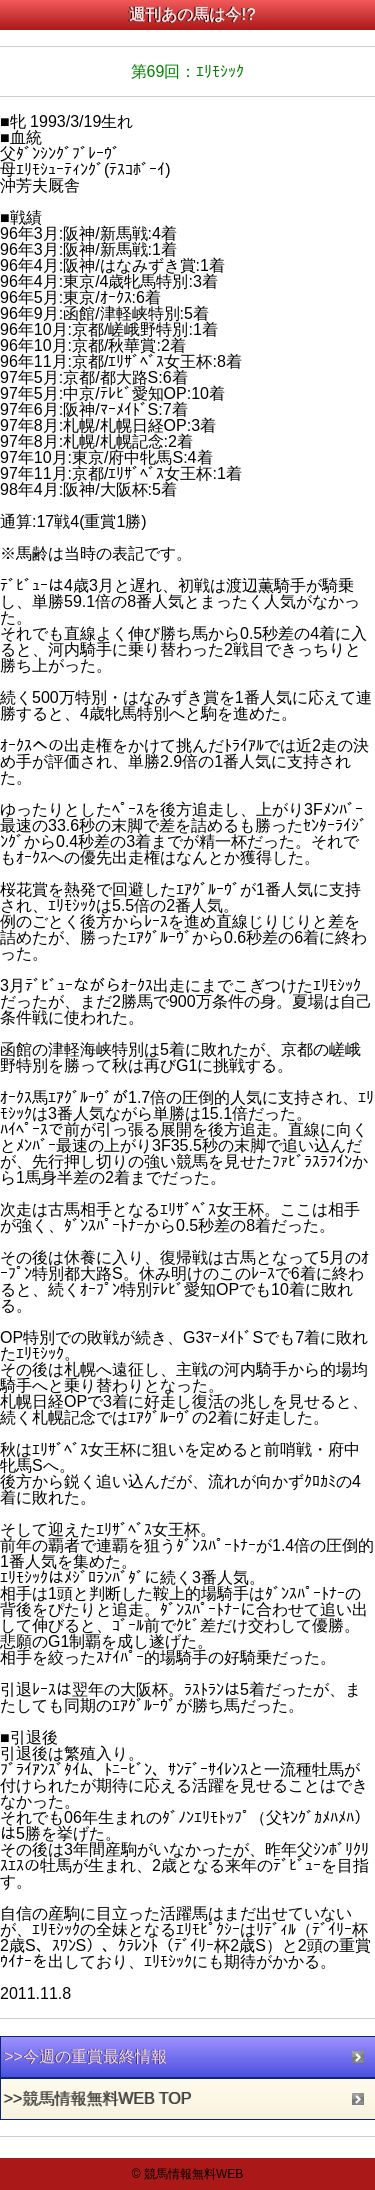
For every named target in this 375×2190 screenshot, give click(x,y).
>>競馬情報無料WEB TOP (98, 2098)
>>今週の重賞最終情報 (85, 2056)
